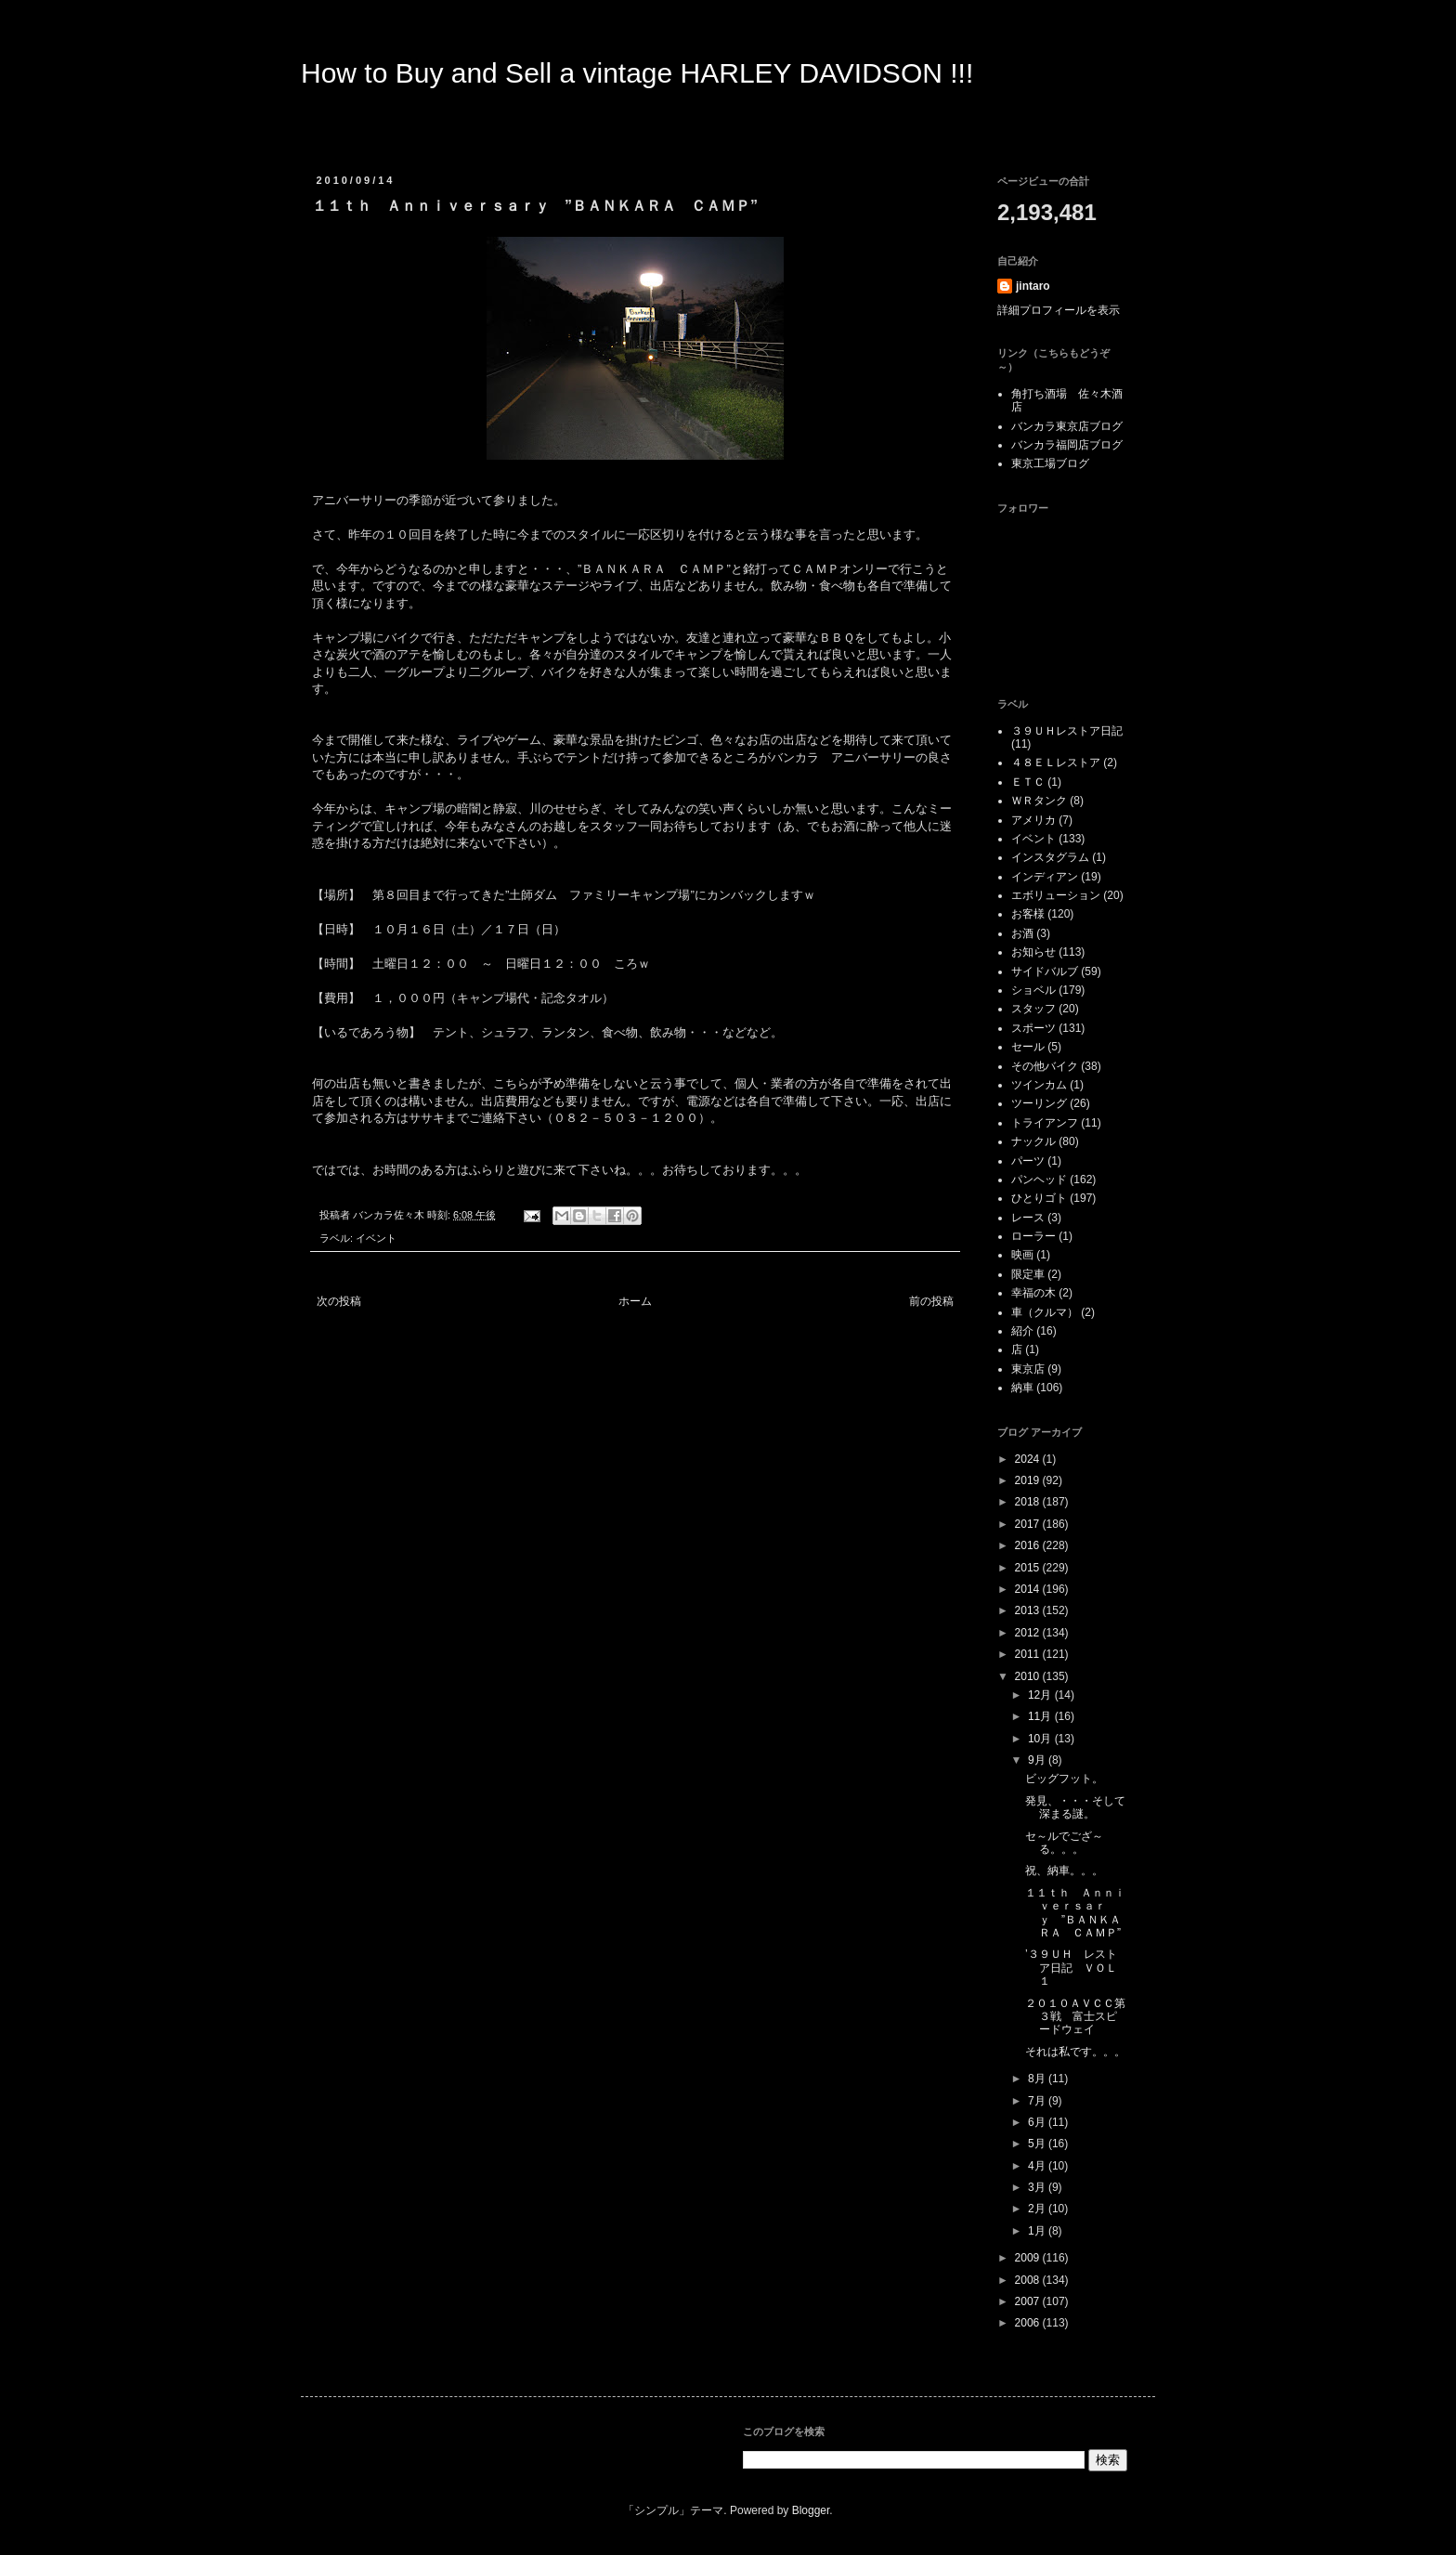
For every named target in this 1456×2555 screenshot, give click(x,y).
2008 (1029, 2280)
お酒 (1022, 933)
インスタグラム (1050, 857)
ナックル (1033, 1141)
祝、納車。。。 (1064, 1870)
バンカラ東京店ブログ (1067, 426)
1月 (1038, 2230)
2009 (1029, 2257)
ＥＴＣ (1028, 782)
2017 (1029, 1524)
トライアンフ (1044, 1122)
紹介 (1022, 1330)
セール (1028, 1046)
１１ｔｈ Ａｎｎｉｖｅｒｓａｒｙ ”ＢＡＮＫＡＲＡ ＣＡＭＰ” (1075, 1912)
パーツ (1028, 1160)
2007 (1029, 2301)
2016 (1029, 1545)
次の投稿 (339, 1301)
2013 (1029, 1610)
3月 (1038, 2187)
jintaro (1033, 286)
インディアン (1044, 876)
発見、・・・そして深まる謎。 (1075, 1807)
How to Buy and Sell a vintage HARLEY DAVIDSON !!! (637, 73)
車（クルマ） (1044, 1312)
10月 (1041, 1738)
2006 (1029, 2322)
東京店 (1028, 1368)
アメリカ (1033, 820)
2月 (1038, 2208)
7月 (1038, 2100)
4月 (1038, 2165)
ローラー (1033, 1236)
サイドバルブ (1044, 971)
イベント (376, 1238)
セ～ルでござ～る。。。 (1064, 1843)
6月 (1038, 2122)
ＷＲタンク (1039, 800)
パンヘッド (1039, 1179)
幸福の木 (1033, 1292)
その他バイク (1044, 1066)
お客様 (1028, 913)
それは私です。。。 (1075, 2051)
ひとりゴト (1039, 1198)
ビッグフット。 (1064, 1778)
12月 (1041, 1694)
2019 (1029, 1480)
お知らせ (1033, 951)
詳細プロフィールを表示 (1058, 310)
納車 (1022, 1387)
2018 (1029, 1501)
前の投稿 (931, 1301)
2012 (1029, 1632)
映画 (1022, 1254)
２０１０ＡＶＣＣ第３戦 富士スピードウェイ (1075, 2017)
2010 (1029, 1676)
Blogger (811, 2510)
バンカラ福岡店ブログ (1067, 444)
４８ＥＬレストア (1055, 762)
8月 (1038, 2078)
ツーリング (1039, 1103)
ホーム (635, 1301)
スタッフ (1033, 1008)
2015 (1029, 1567)
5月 (1038, 2143)
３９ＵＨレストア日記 (1067, 730)
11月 (1041, 1716)
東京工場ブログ (1050, 463)
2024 (1029, 1459)
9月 (1038, 1759)
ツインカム (1039, 1084)
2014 (1029, 1589)
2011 (1029, 1654)
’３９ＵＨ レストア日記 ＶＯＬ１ (1071, 1968)
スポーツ (1033, 1028)
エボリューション (1055, 895)
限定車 (1028, 1274)
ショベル (1033, 990)
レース (1028, 1217)
